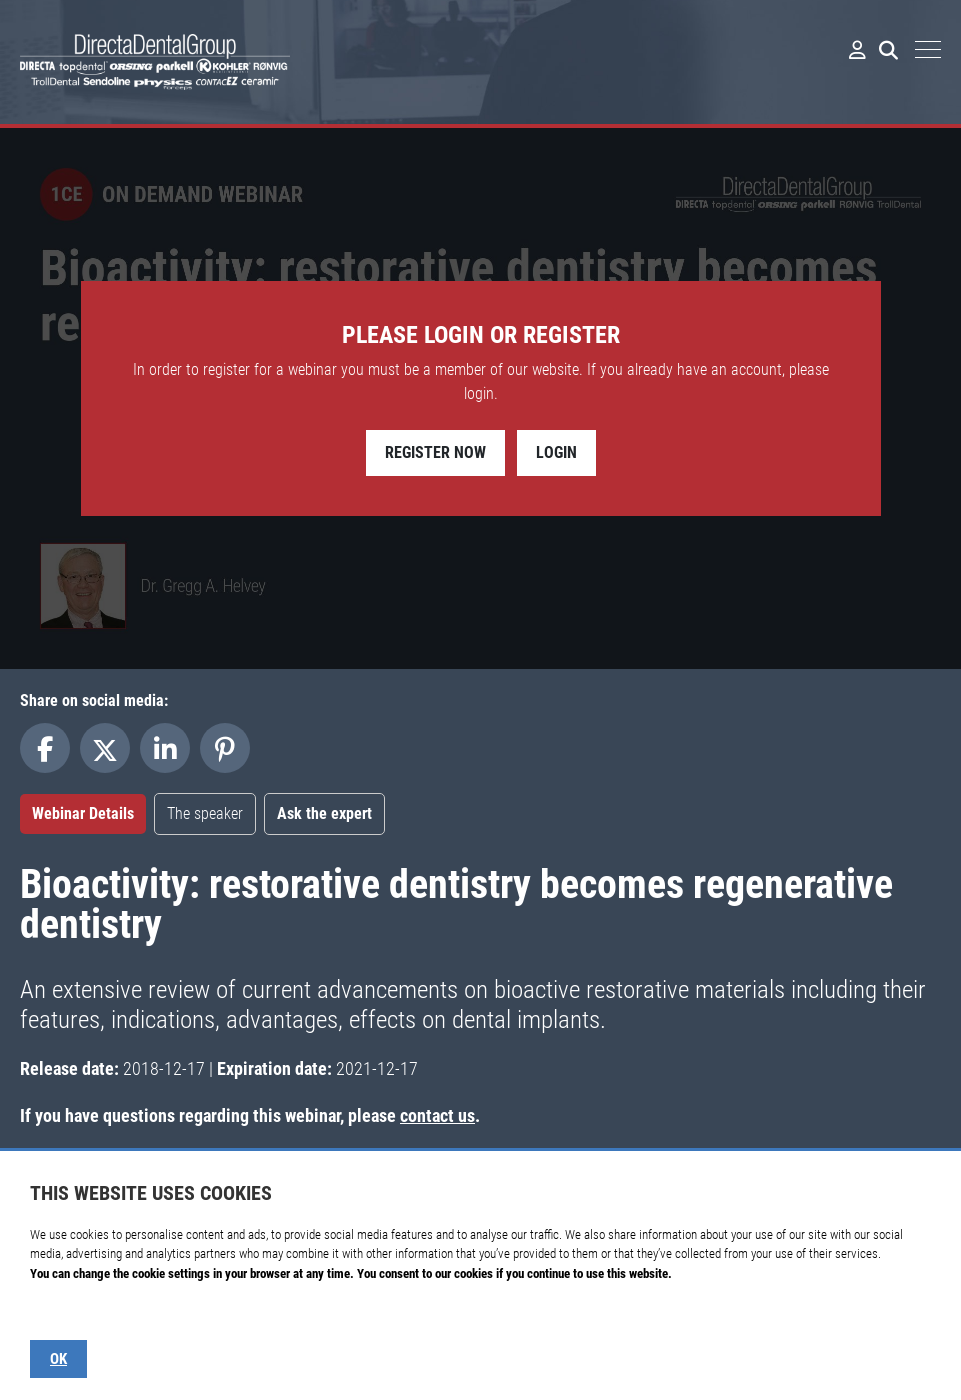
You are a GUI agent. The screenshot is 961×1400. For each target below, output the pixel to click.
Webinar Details (83, 813)
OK (58, 1359)
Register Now (435, 452)
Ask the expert (324, 813)
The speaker (205, 813)
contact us (437, 1115)
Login (556, 452)
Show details (62, 1312)
